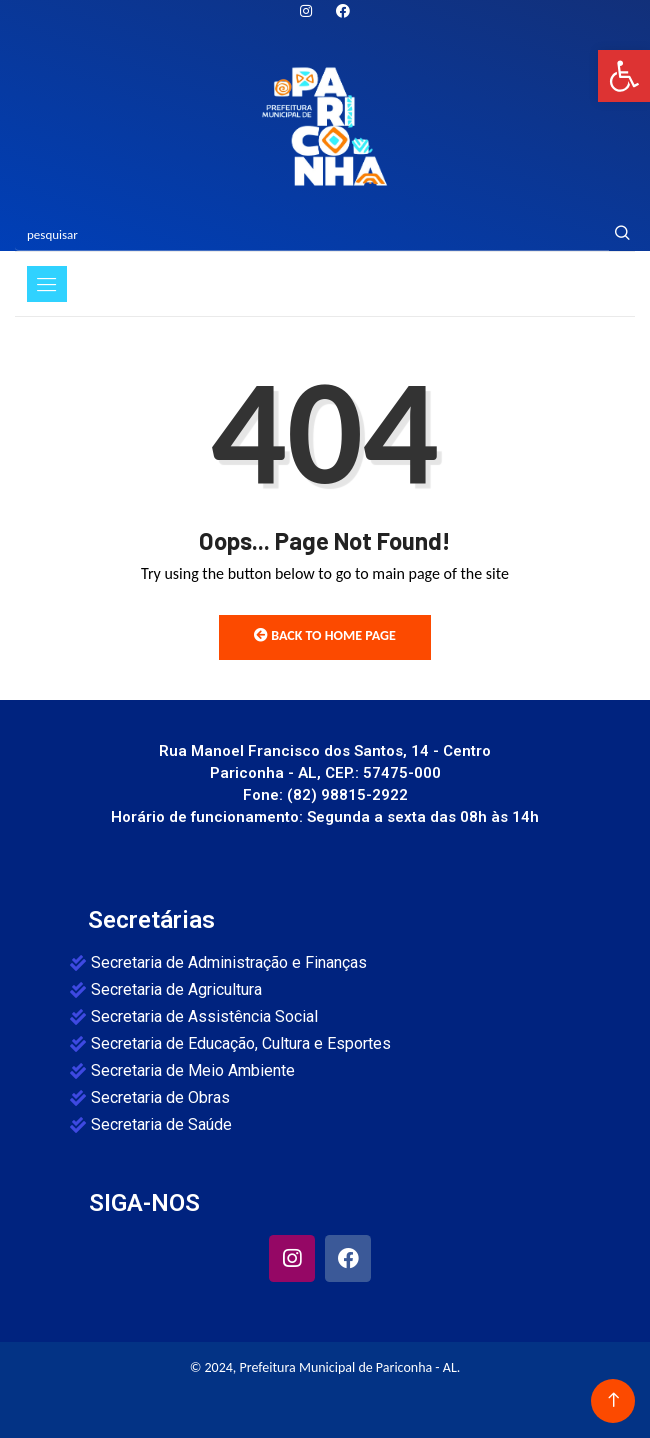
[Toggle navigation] (47, 284)
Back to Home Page (325, 635)
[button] (624, 76)
